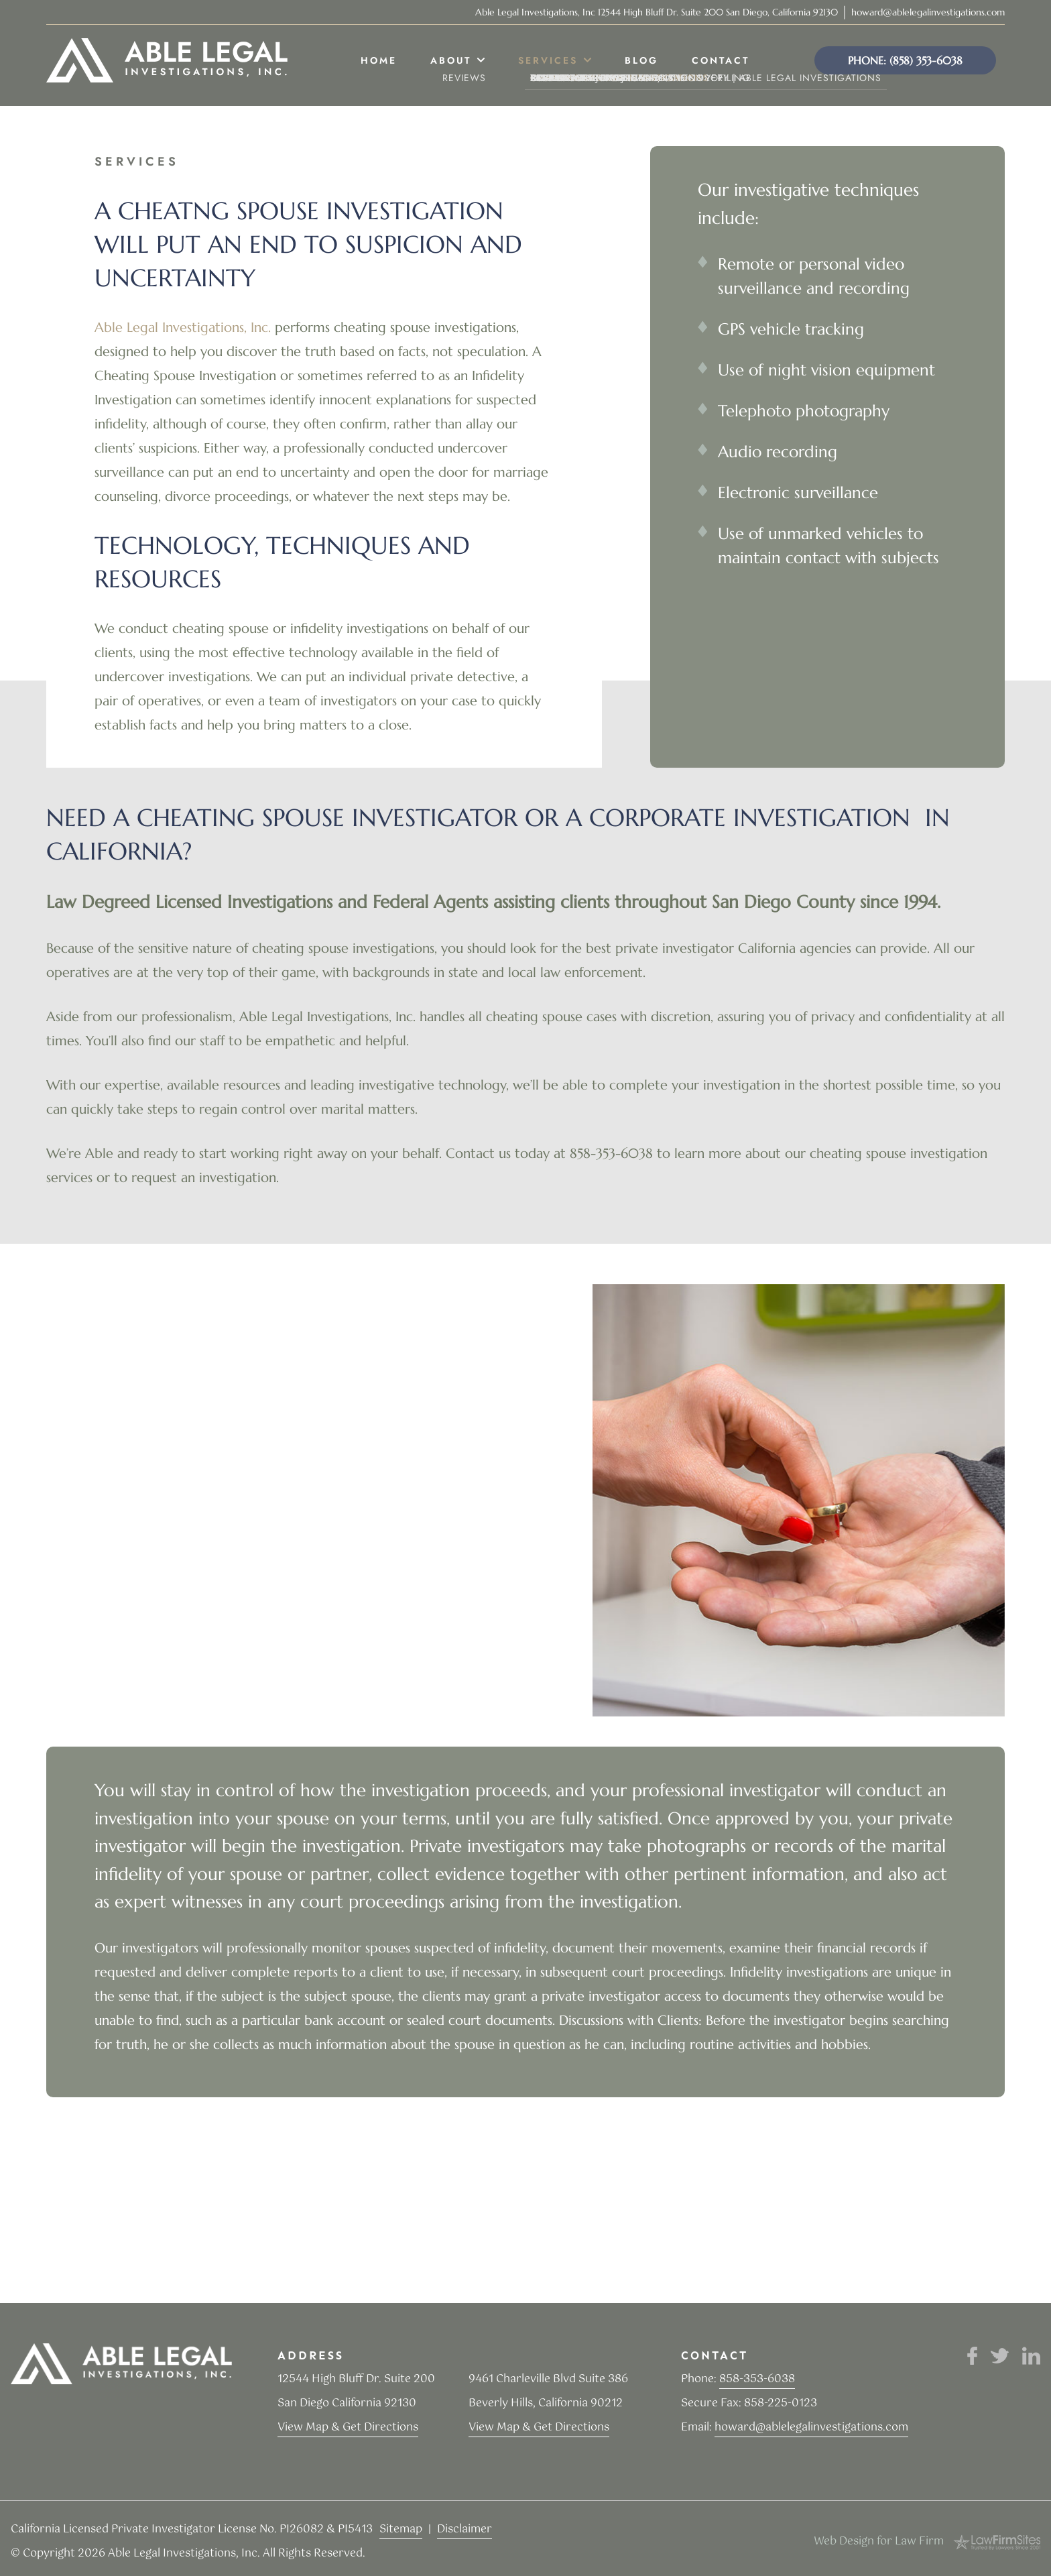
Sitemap (400, 2529)
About (450, 60)
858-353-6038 (757, 2379)
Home (379, 60)
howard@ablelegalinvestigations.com (928, 12)
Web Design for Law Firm (879, 2541)
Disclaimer (464, 2529)
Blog (641, 60)
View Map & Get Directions (347, 2427)
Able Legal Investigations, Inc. (183, 327)
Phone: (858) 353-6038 (905, 60)
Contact (720, 60)
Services (548, 60)
